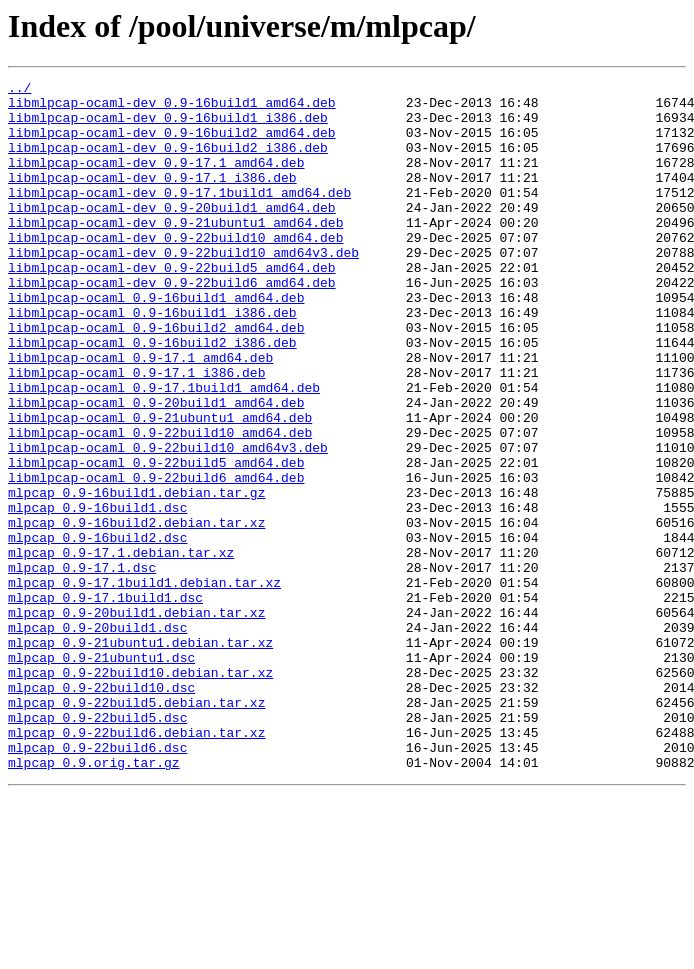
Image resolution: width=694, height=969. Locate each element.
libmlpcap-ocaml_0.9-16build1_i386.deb (152, 360)
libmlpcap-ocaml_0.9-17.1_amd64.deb (140, 414)
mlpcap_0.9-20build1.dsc (97, 738)
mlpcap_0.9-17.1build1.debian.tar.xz (144, 684)
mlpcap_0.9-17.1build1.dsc (105, 702)
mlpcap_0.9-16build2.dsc (97, 630)
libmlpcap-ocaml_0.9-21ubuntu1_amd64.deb (160, 486)
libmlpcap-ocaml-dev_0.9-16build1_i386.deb (168, 126)
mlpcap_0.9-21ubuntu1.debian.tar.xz (140, 756)
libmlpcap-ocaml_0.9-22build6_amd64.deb (156, 558)
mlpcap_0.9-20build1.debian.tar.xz (136, 720)
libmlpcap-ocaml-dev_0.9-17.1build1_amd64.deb (179, 216)
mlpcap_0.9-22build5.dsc (97, 846)
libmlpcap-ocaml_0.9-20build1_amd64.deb (156, 468)
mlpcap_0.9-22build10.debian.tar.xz (140, 792)
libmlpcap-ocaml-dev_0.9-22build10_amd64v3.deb (183, 288)
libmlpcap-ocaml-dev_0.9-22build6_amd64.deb (172, 324)
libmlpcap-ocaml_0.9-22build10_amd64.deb (160, 504)
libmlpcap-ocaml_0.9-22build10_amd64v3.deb (168, 522)
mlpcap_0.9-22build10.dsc (101, 810)
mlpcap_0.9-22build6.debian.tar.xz (136, 864)
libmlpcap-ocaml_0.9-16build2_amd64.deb (156, 378)
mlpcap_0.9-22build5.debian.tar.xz (136, 828)
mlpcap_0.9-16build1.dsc (97, 594)
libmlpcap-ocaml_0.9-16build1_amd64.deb (156, 342)
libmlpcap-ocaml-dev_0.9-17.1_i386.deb (152, 198)
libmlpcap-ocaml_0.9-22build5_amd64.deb (156, 540)
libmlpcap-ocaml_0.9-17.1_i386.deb (136, 432)
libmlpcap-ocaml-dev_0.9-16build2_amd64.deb (172, 144)
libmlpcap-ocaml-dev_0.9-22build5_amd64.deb (172, 306)
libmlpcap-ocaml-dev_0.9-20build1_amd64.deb (172, 234)
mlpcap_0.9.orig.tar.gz (94, 900)
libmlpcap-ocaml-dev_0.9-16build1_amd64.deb (172, 108)
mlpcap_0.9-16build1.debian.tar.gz (136, 576)
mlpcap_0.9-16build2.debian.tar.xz (136, 612)
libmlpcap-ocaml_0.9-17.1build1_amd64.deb (164, 450)
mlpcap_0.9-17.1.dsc (82, 666)
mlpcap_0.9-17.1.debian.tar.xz (121, 648)
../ (19, 90)
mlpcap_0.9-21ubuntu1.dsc (101, 774)
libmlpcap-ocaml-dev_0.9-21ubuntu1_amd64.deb (175, 252)
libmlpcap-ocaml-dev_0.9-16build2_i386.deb (168, 162)
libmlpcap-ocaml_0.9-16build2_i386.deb (152, 396)
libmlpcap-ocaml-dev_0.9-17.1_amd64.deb (156, 180)
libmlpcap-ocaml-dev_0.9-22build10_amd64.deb (175, 270)
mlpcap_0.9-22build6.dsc (97, 882)
